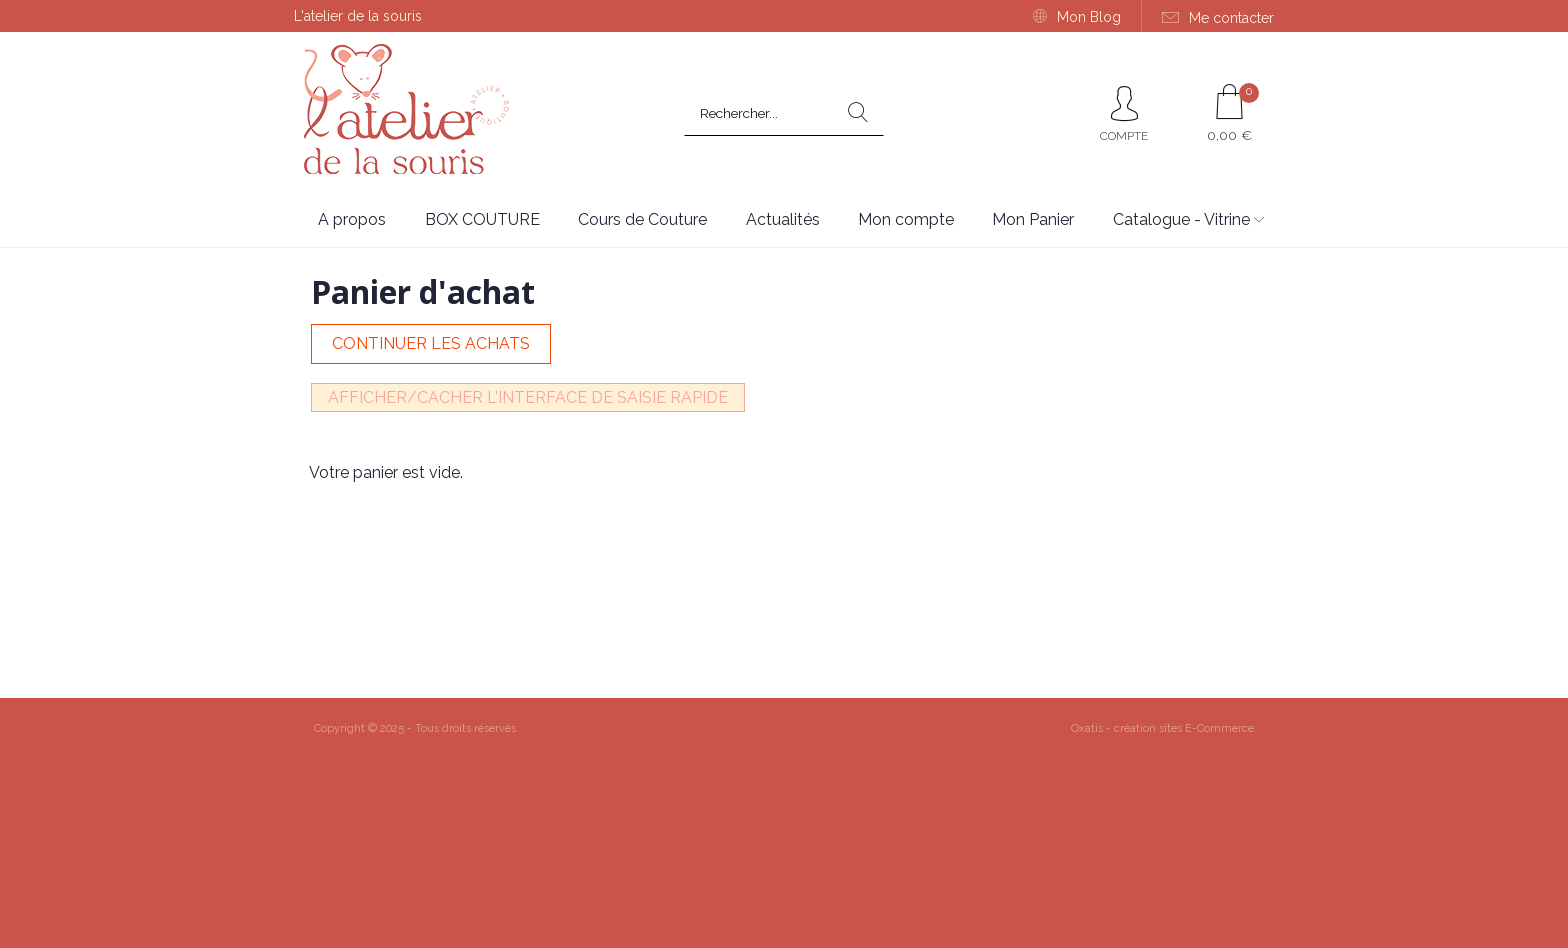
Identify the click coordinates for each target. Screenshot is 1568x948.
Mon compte (906, 219)
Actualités (783, 219)
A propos (352, 219)
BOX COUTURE (482, 219)
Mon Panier (1033, 219)
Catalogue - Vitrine (1181, 219)
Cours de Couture (642, 219)
